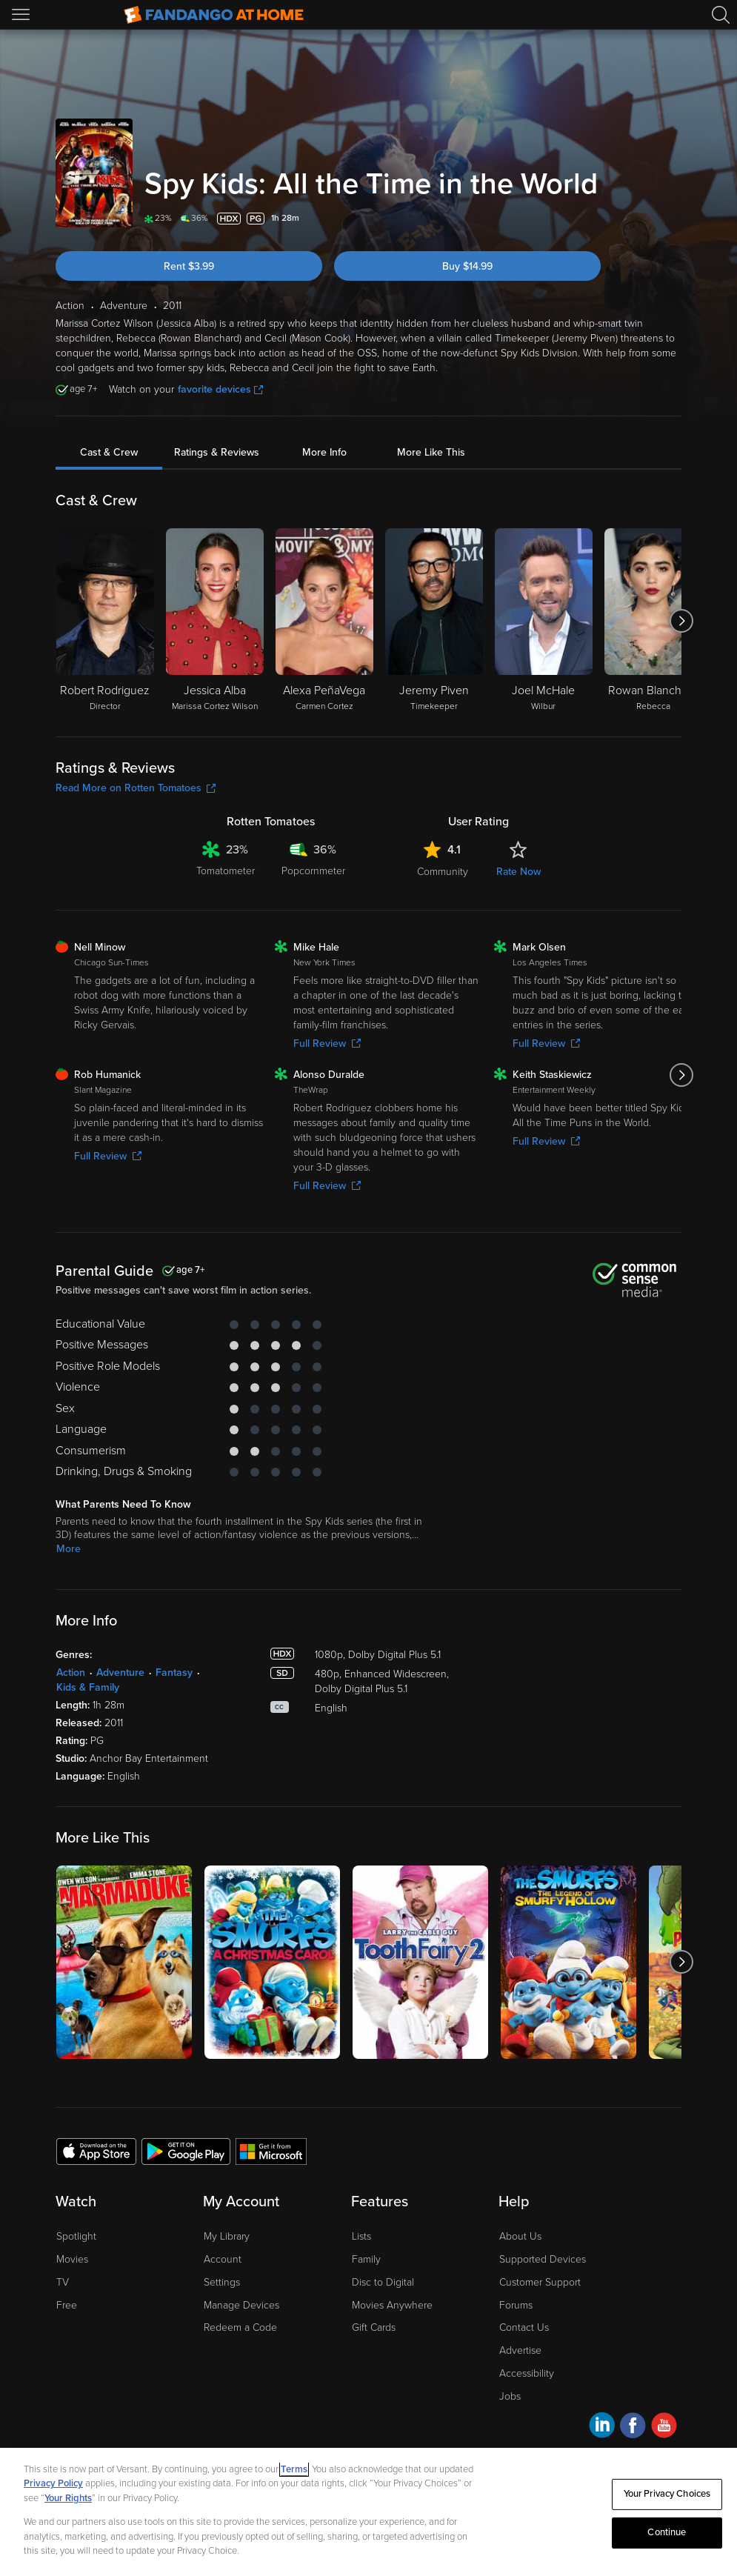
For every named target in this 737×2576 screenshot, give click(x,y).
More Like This (431, 452)
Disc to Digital (383, 2282)
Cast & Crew (109, 452)
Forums (516, 2305)
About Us (520, 2236)
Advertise (520, 2350)
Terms (294, 2469)
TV (62, 2282)
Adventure (120, 1672)
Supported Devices (542, 2259)
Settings (222, 2282)
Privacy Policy (53, 2483)
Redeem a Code (240, 2327)
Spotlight (76, 2236)
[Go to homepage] (213, 15)
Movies (72, 2259)
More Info (324, 452)
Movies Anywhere (392, 2305)
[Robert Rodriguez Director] (105, 620)
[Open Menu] (22, 15)
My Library (227, 2236)
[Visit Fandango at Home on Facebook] (633, 2427)
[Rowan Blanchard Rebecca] (653, 620)
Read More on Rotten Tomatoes (136, 788)
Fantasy (174, 1672)
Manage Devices (241, 2305)
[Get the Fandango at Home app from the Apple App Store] (96, 2150)
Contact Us (524, 2327)
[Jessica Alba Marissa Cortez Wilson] (214, 620)
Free (66, 2305)
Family (366, 2259)
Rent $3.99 (189, 266)
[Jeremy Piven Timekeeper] (434, 620)
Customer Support (540, 2282)
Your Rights (68, 2498)
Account (222, 2259)
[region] (368, 2512)
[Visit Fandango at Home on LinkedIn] (602, 2427)
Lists (361, 2236)
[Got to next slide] (681, 620)
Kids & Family (87, 1687)
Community (442, 871)
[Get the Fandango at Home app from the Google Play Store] (186, 2150)
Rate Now (518, 871)
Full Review (327, 1043)
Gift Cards (374, 2327)
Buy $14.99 (467, 266)
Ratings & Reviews (216, 452)
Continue (666, 2532)
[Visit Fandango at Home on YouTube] (664, 2427)
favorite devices (220, 389)
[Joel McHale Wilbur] (543, 620)
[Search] (720, 15)
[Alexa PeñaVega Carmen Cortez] (324, 620)
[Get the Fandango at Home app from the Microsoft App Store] (271, 2150)
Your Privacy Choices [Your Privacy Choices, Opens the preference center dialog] (667, 2494)
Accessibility (526, 2373)
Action (70, 1672)
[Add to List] (672, 218)
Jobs (510, 2396)
